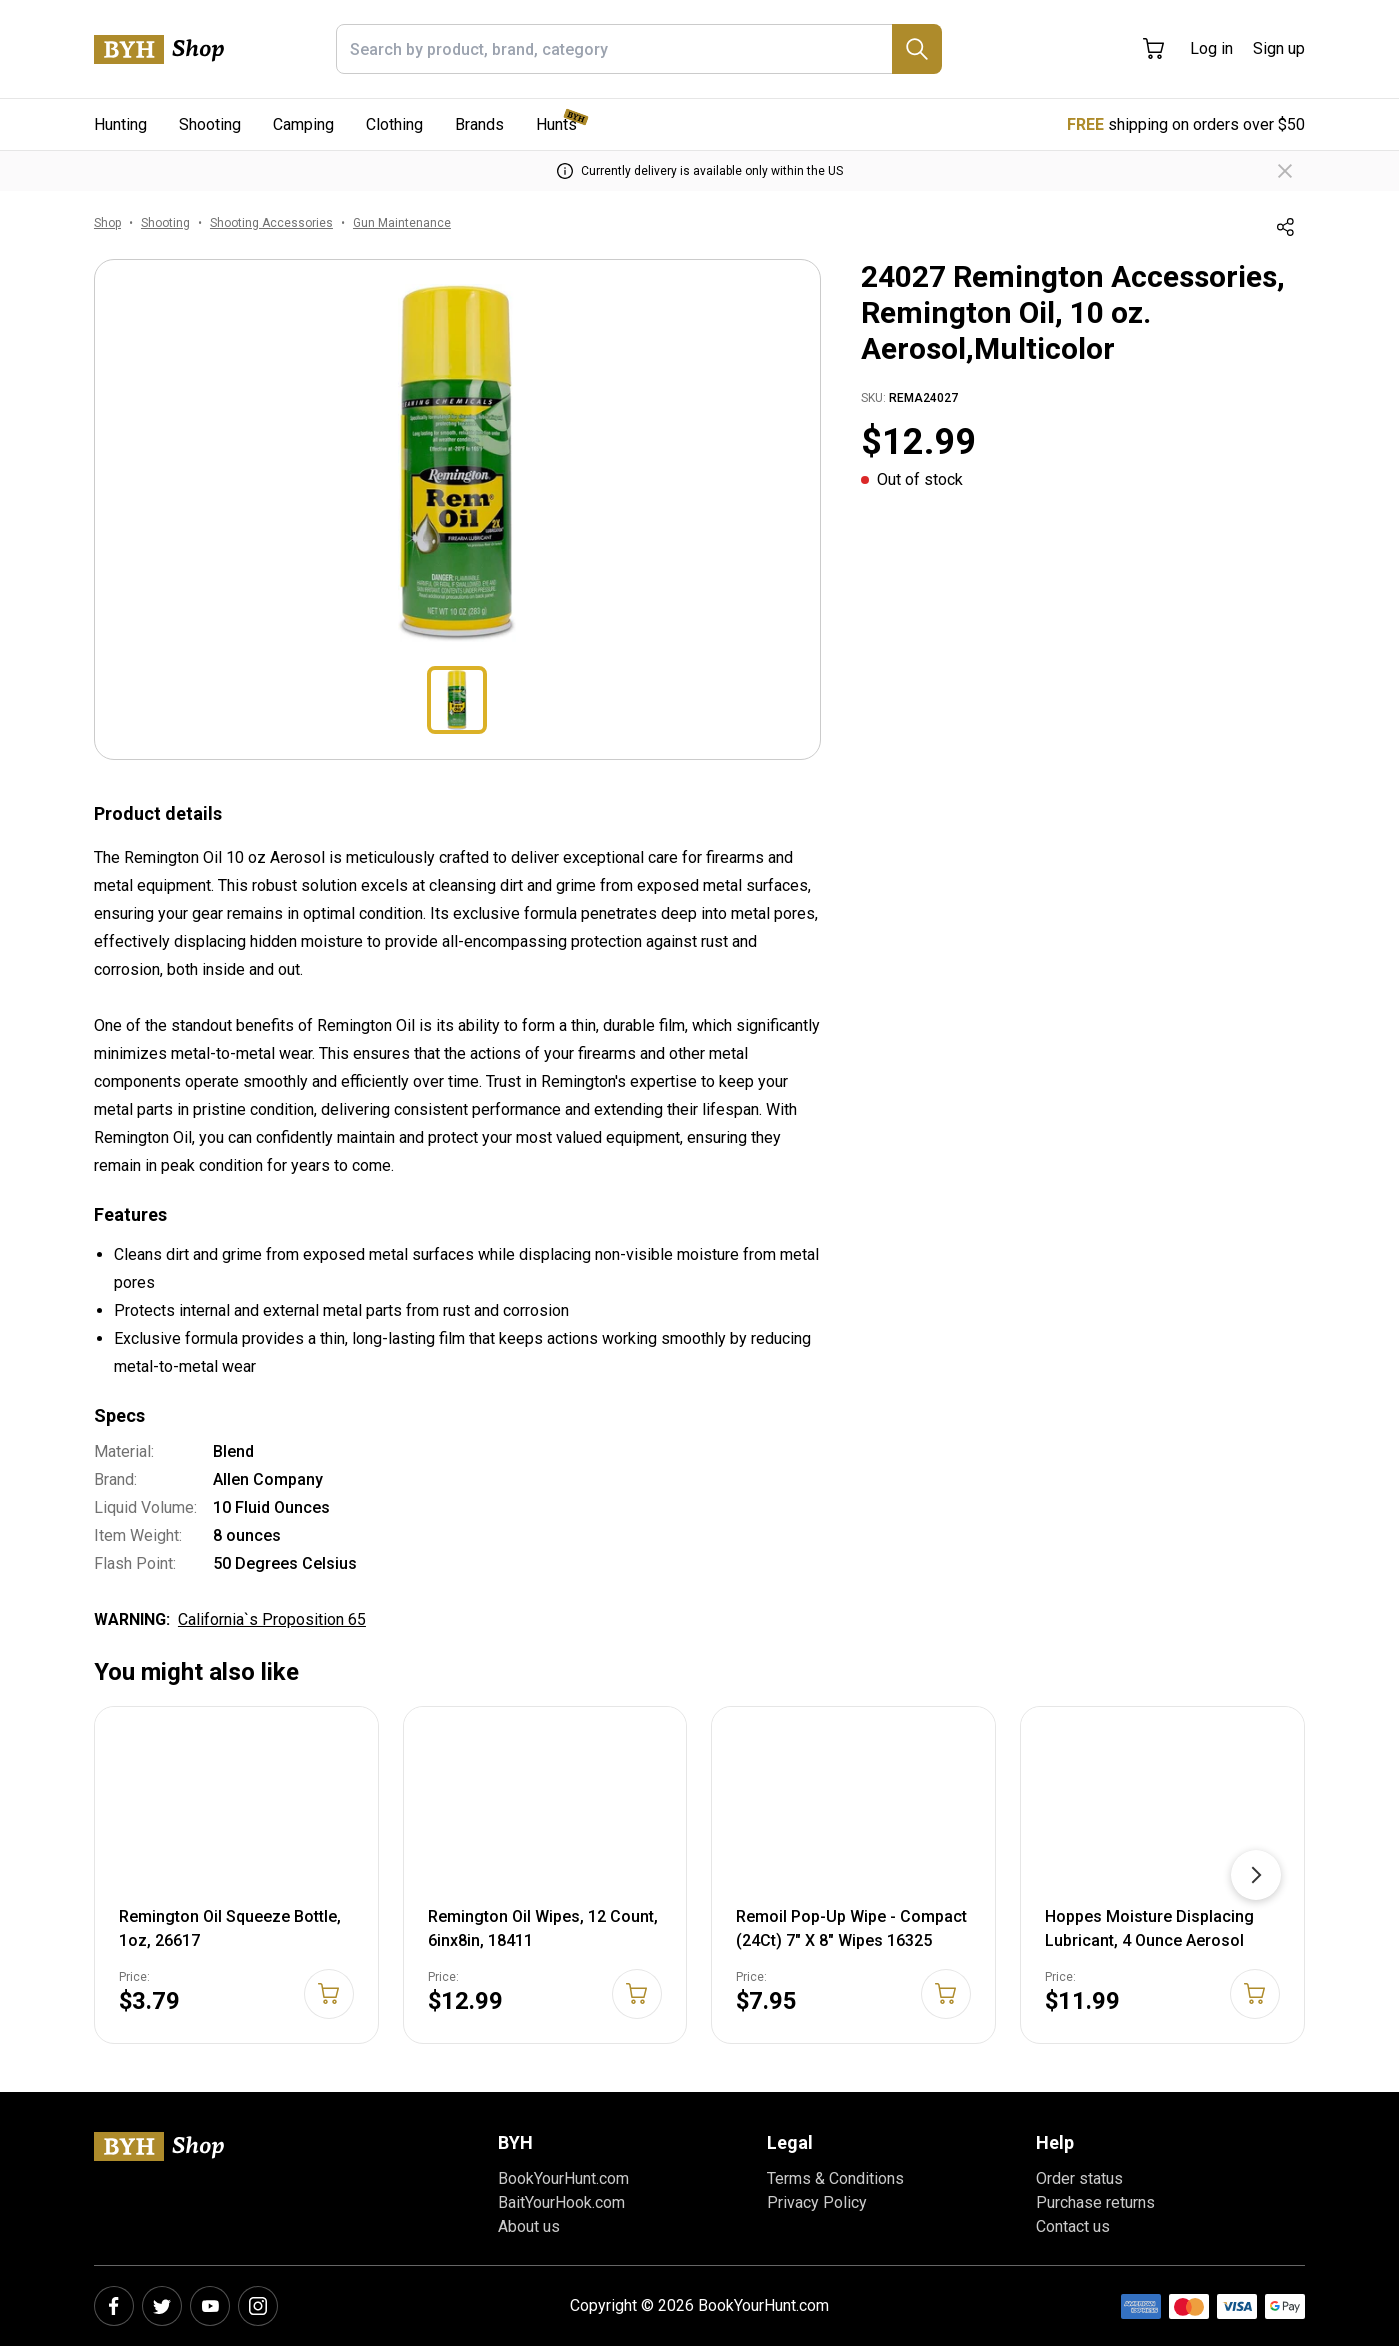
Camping (303, 124)
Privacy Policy (817, 2202)
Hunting (120, 124)
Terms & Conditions (835, 2178)
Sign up (1279, 48)
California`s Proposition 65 (272, 1619)
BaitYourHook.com (561, 2202)
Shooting (210, 124)
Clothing (394, 124)
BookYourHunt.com (563, 2178)
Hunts (556, 124)
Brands (479, 124)
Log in (1211, 48)
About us (529, 2226)
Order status (1079, 2178)
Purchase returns (1095, 2202)
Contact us (1073, 2226)
